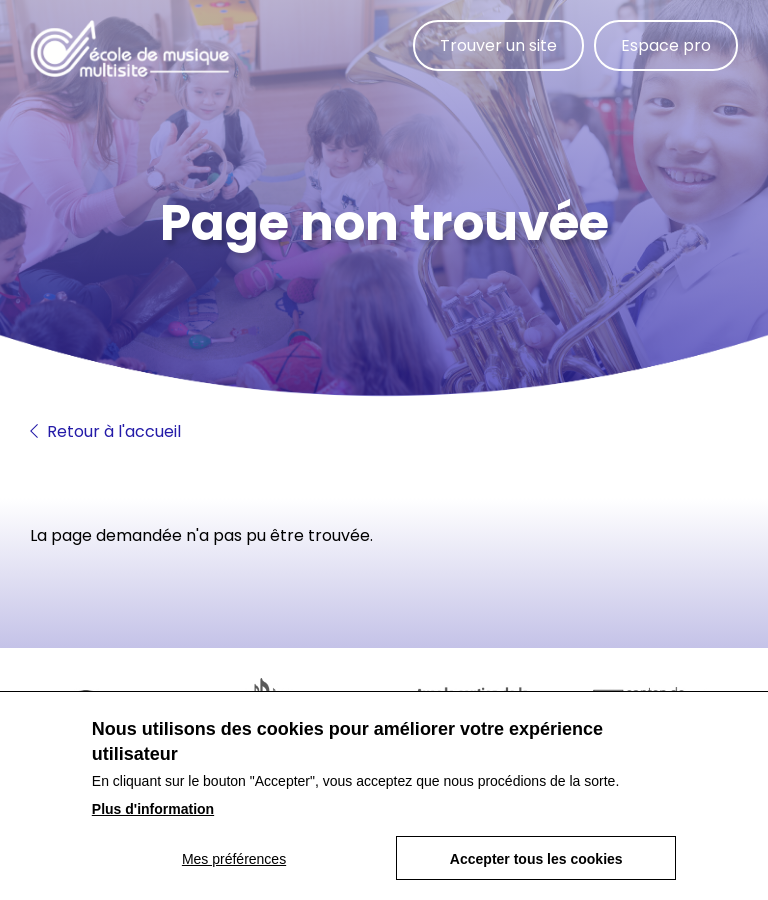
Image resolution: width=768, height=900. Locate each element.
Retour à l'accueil (105, 431)
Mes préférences (234, 859)
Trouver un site (498, 45)
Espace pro (666, 45)
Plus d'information (153, 809)
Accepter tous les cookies (536, 859)
